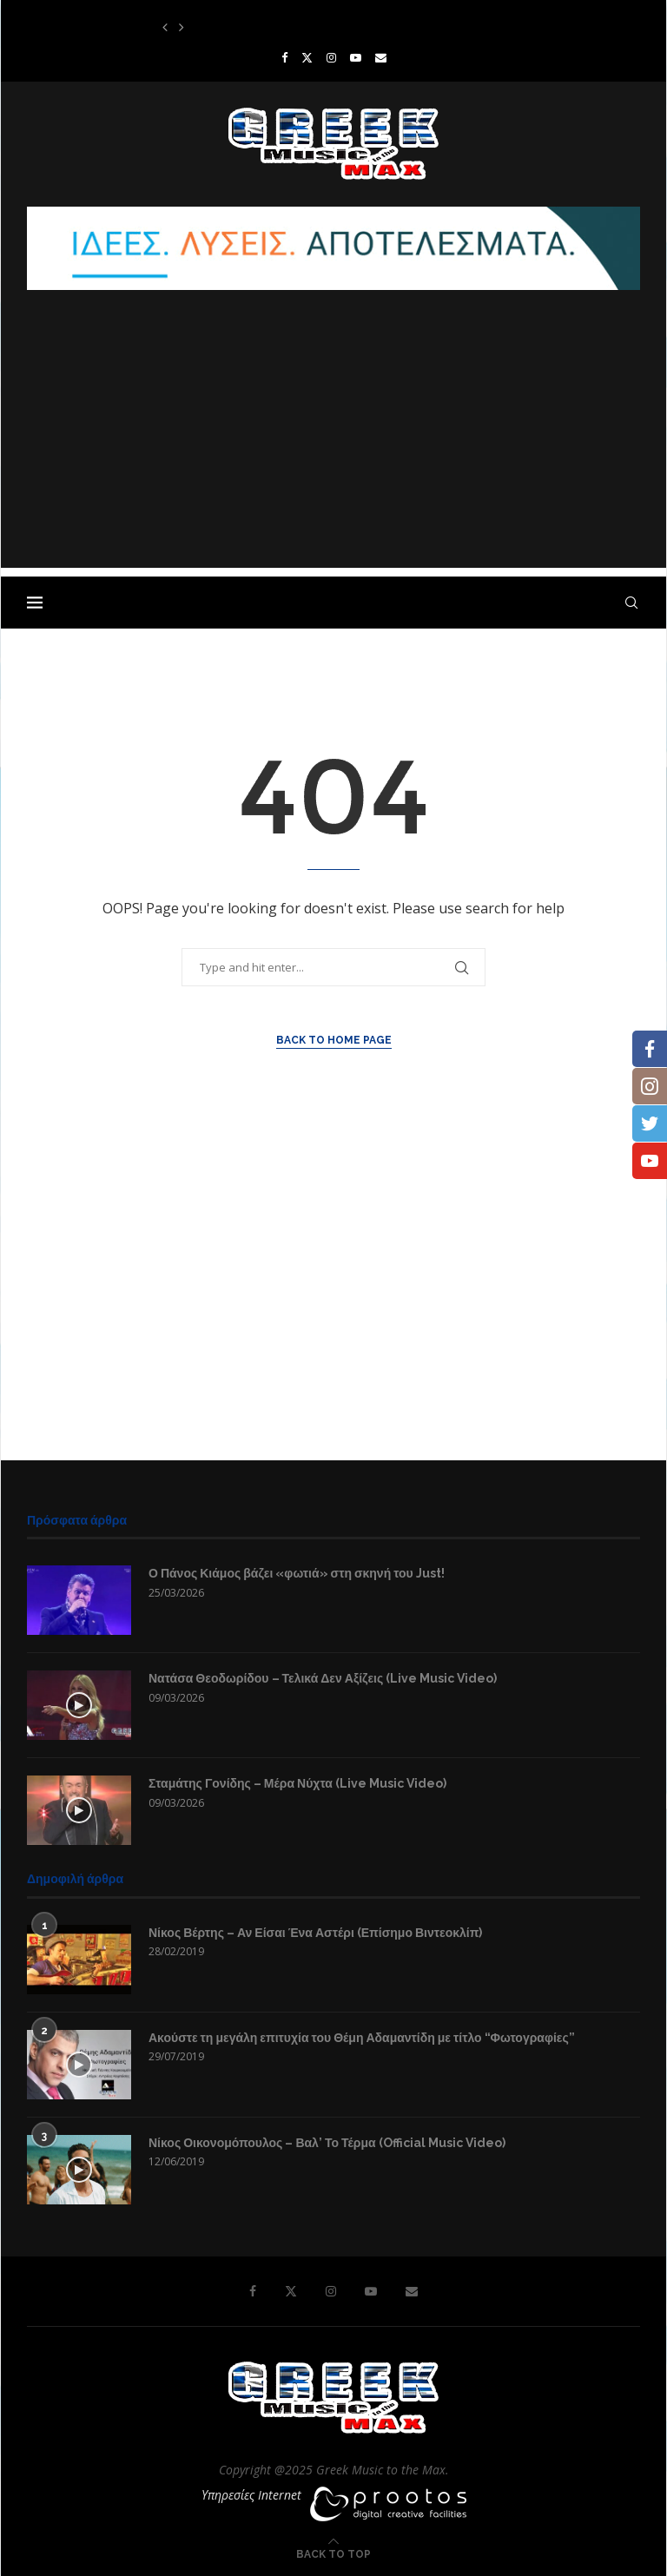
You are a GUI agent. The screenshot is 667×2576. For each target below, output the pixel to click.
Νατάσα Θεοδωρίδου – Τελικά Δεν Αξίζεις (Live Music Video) (323, 1678)
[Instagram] (331, 57)
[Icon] (79, 1705)
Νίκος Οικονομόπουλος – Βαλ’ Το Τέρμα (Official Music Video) (327, 2143)
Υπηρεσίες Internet (251, 2495)
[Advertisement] (333, 446)
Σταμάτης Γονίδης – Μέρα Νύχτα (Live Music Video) (297, 1783)
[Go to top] (333, 2553)
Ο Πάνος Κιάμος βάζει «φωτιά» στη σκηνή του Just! (297, 1573)
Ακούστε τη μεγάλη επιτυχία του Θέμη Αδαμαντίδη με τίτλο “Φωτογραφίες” (362, 2038)
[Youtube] (355, 57)
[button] (165, 27)
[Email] (380, 57)
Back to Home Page (334, 1040)
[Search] (631, 602)
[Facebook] (284, 57)
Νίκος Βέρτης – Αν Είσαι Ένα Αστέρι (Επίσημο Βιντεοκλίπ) (315, 1933)
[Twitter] (307, 57)
